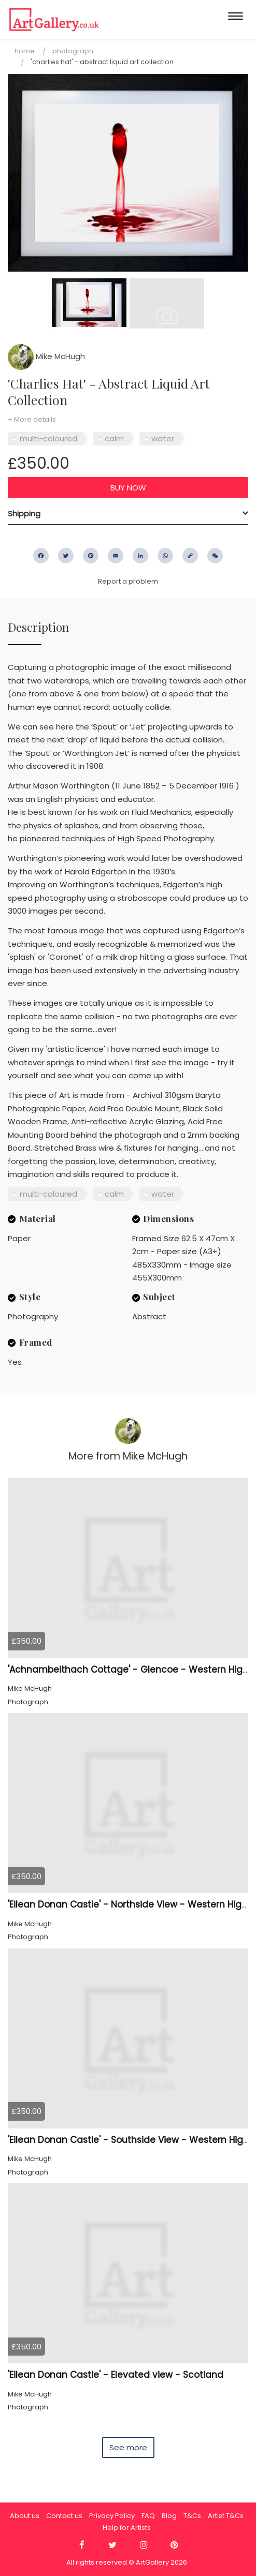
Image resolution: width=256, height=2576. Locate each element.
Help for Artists (127, 2528)
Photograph (72, 51)
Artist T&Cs (226, 2516)
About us (24, 2516)
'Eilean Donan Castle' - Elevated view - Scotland (115, 2375)
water (162, 438)
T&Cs (192, 2516)
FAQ (148, 2516)
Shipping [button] (24, 513)
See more (128, 2447)
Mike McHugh (46, 356)
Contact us (64, 2516)
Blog (169, 2516)
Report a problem (128, 581)
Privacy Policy (112, 2516)
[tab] (128, 513)
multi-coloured (48, 438)
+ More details (32, 419)
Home (25, 51)
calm (114, 438)
